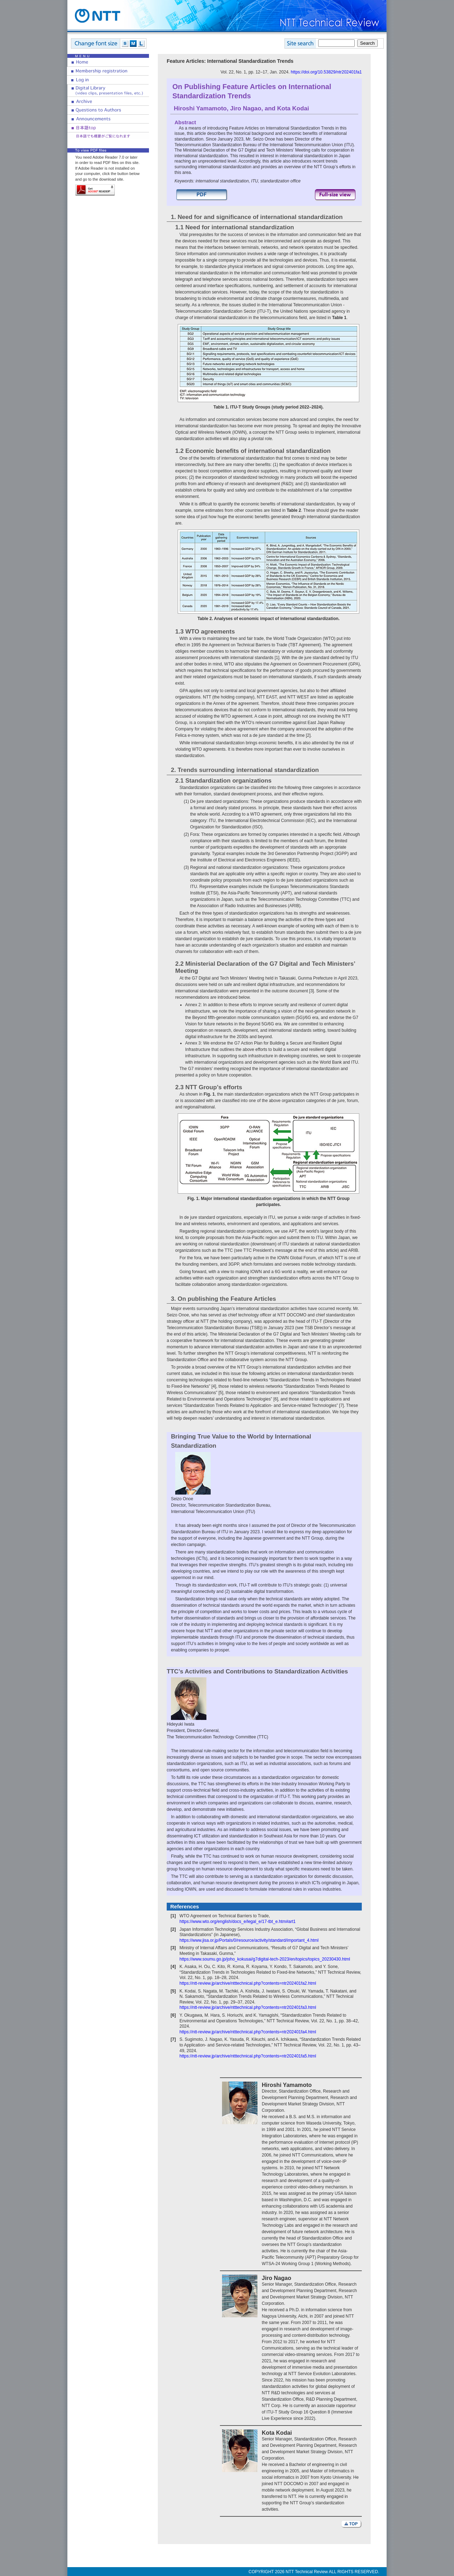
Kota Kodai (293, 108)
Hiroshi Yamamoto (200, 108)
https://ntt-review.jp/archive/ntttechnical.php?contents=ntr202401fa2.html (247, 1983)
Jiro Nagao (245, 108)
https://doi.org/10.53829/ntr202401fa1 (326, 72)
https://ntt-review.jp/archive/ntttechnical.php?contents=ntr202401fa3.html (247, 2007)
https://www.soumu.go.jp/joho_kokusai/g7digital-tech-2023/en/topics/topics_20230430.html (264, 1959)
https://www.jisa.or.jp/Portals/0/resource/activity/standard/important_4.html (249, 1940)
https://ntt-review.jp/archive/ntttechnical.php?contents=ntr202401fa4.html (247, 2031)
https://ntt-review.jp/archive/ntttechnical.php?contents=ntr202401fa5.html (247, 2056)
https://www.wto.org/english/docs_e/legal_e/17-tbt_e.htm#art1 (237, 1921)
